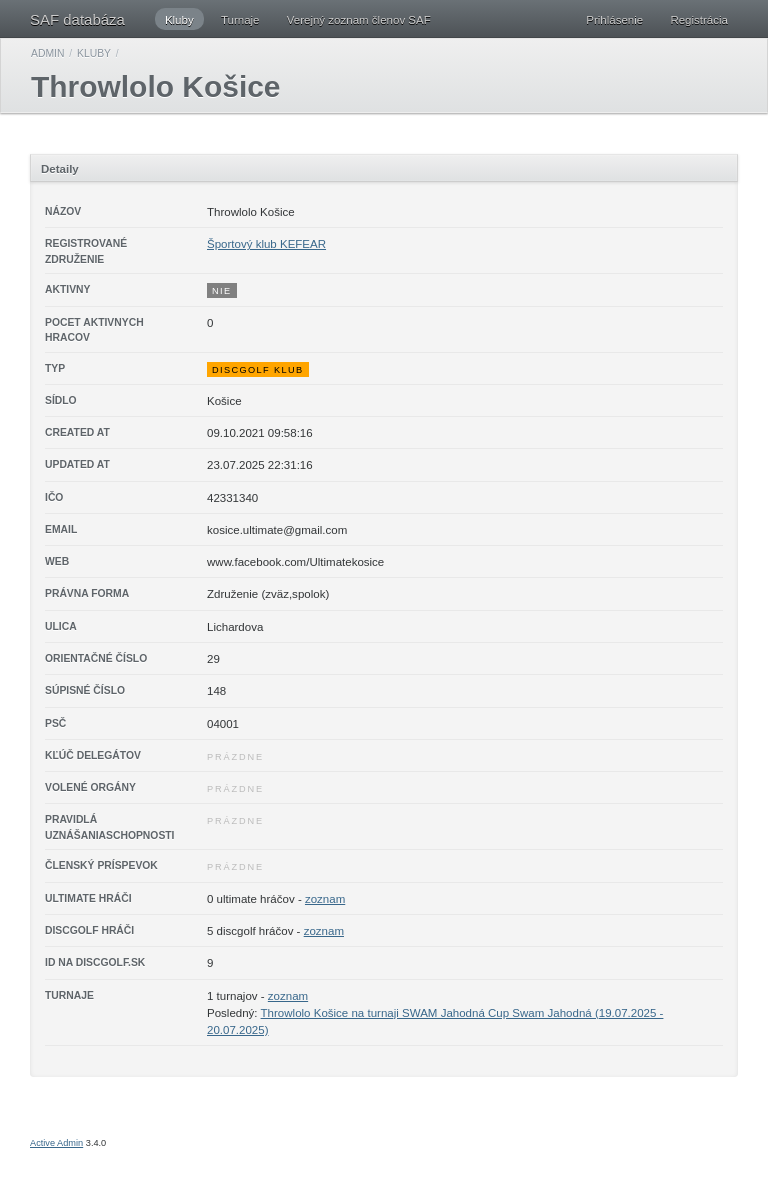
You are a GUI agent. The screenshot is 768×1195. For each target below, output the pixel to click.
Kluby (179, 20)
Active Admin (56, 1143)
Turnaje (240, 20)
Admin (47, 53)
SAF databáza (77, 19)
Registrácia (699, 20)
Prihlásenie (614, 20)
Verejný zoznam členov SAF (359, 20)
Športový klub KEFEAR (266, 244)
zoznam (325, 899)
